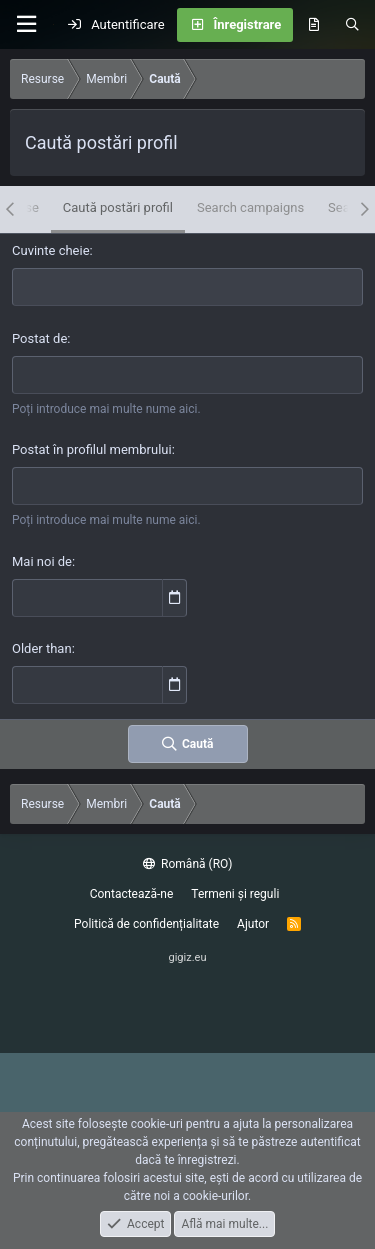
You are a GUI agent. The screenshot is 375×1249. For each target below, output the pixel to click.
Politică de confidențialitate (146, 924)
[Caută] (352, 25)
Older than (42, 648)
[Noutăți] (313, 25)
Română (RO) (188, 864)
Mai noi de (42, 561)
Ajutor (253, 924)
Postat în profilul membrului (92, 449)
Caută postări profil (118, 207)
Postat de (39, 338)
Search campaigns (250, 207)
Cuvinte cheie (51, 250)
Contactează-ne (132, 894)
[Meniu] (26, 24)
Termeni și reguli (235, 894)
